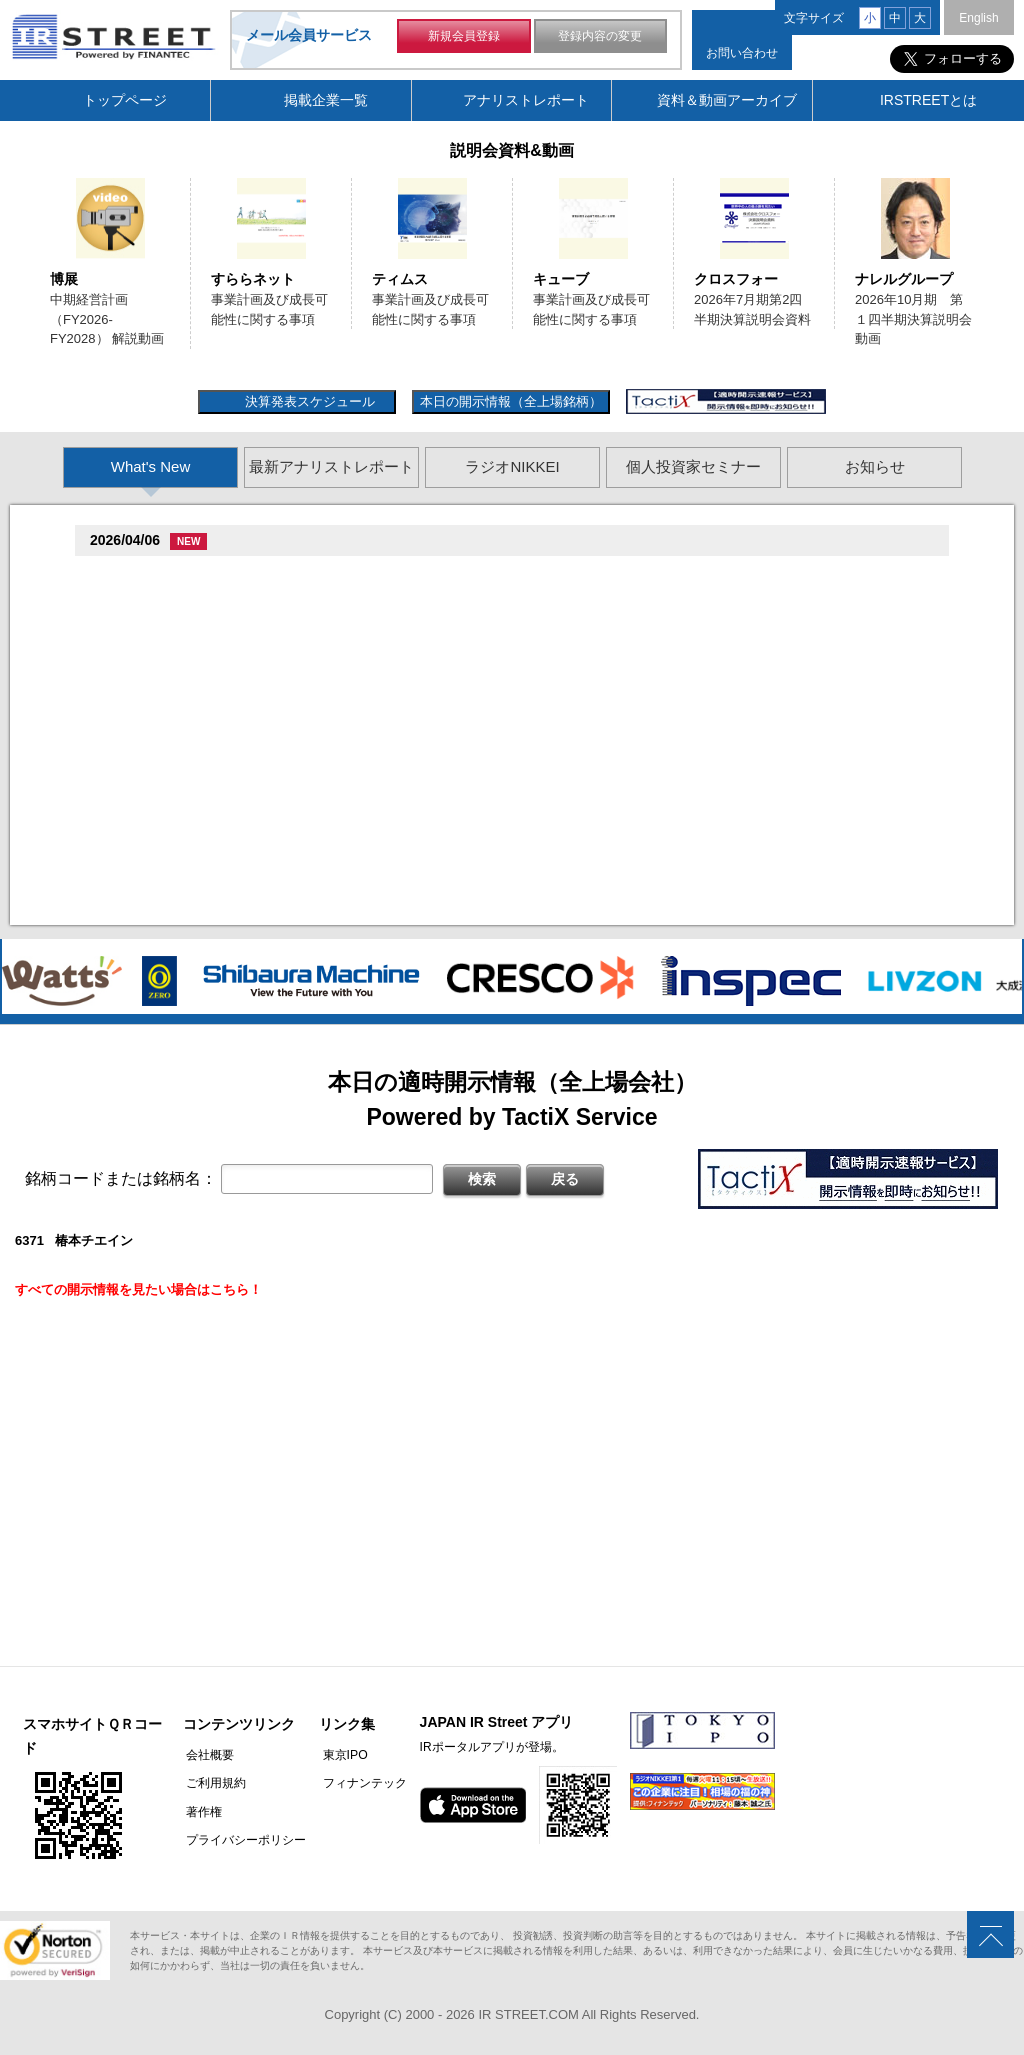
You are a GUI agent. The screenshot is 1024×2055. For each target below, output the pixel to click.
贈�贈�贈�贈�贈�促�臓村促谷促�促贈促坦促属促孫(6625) (283, 741)
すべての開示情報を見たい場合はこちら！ (138, 1289)
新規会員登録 (464, 38)
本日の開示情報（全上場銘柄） (511, 401)
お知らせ (875, 466)
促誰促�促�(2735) (153, 859)
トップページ (125, 100)
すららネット (253, 279)
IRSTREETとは (928, 100)
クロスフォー (736, 279)
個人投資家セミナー (693, 466)
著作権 (201, 1811)
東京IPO (338, 1755)
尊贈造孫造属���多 (485, 575)
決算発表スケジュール (307, 401)
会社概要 (207, 1755)
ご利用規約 (213, 1783)
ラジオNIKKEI (512, 466)
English (978, 18)
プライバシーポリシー (243, 1839)
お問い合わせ (742, 53)
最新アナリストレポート (331, 466)
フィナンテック (358, 1783)
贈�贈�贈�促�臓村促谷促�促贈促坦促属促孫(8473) (257, 668)
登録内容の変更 (600, 38)
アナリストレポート (526, 100)
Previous (23, 273)
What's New (151, 466)
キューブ (561, 279)
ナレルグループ (904, 279)
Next (1001, 273)
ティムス (400, 279)
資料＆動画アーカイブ (727, 100)
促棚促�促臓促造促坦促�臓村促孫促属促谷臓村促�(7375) (270, 575)
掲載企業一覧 (326, 100)
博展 (64, 279)
